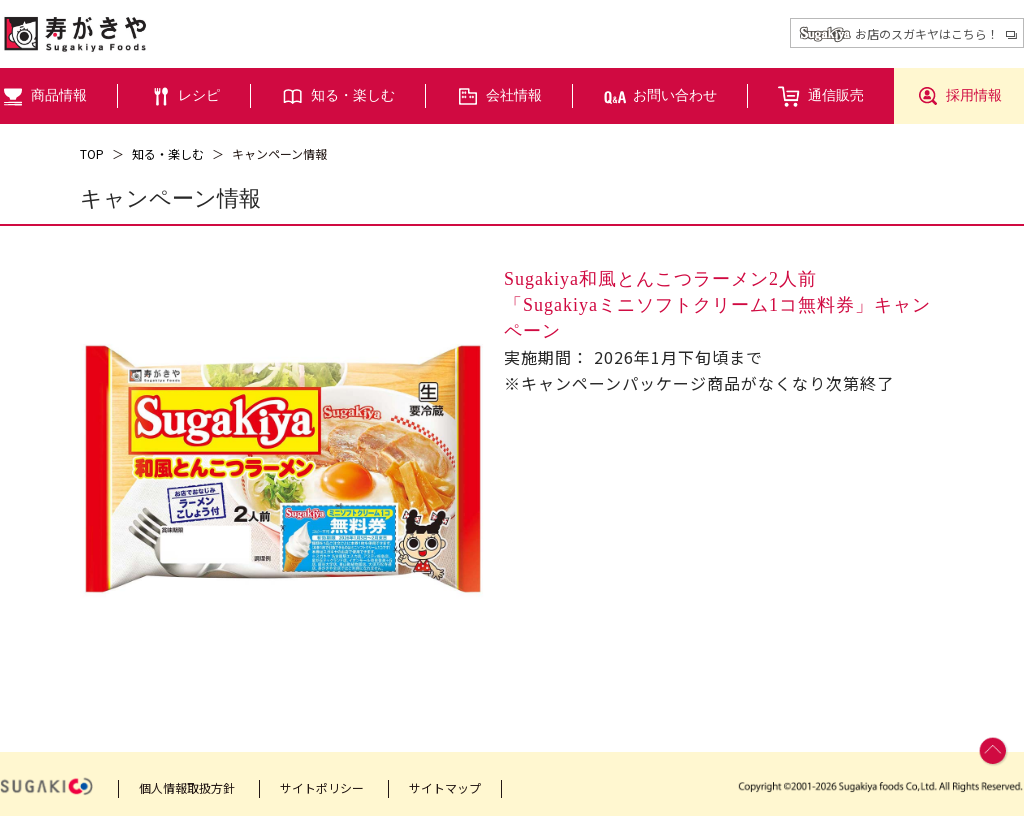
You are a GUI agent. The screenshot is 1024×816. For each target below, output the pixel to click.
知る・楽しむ (168, 153)
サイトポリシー (322, 787)
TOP (92, 153)
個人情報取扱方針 (187, 787)
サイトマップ (445, 787)
